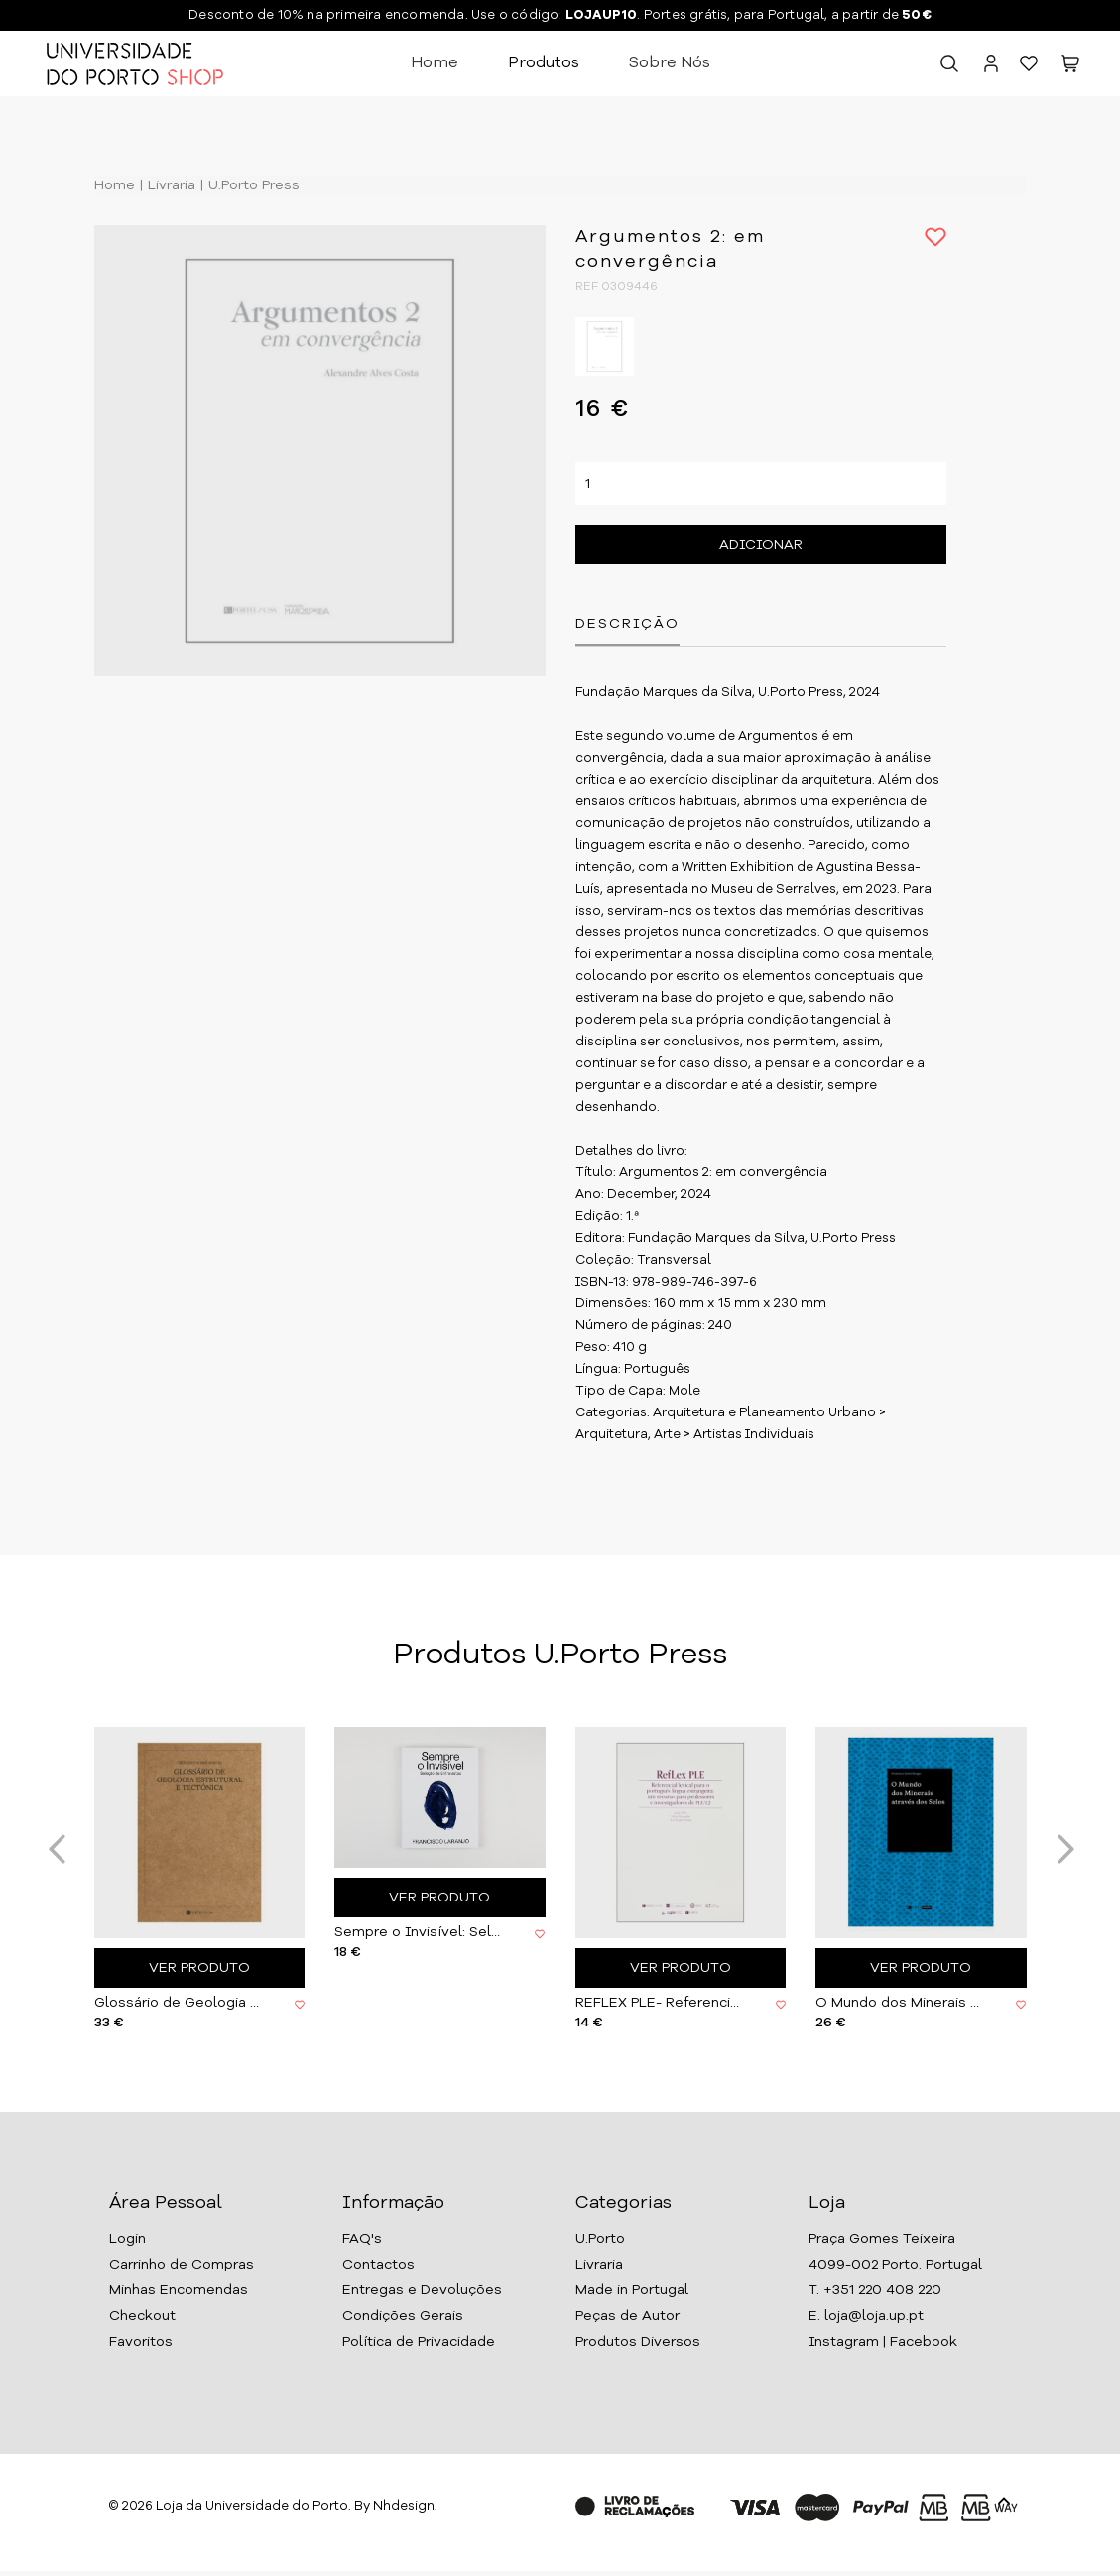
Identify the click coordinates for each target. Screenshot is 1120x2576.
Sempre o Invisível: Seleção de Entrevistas (419, 1932)
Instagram (844, 2342)
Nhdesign (404, 2506)
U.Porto (600, 2239)
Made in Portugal (631, 2290)
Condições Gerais (402, 2316)
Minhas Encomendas (178, 2290)
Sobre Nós (669, 63)
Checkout (142, 2316)
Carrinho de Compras (181, 2264)
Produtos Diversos (637, 2342)
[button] (1070, 68)
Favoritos (141, 2342)
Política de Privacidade (418, 2342)
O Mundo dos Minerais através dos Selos (900, 2003)
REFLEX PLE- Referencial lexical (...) (660, 2003)
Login (127, 2239)
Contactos (378, 2264)
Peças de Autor (627, 2316)
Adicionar (761, 545)
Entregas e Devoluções (422, 2290)
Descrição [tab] (627, 625)
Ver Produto (199, 1968)
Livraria (169, 185)
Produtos (543, 63)
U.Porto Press (252, 185)
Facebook (923, 2342)
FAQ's (362, 2239)
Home (434, 63)
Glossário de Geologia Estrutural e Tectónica (179, 2003)
